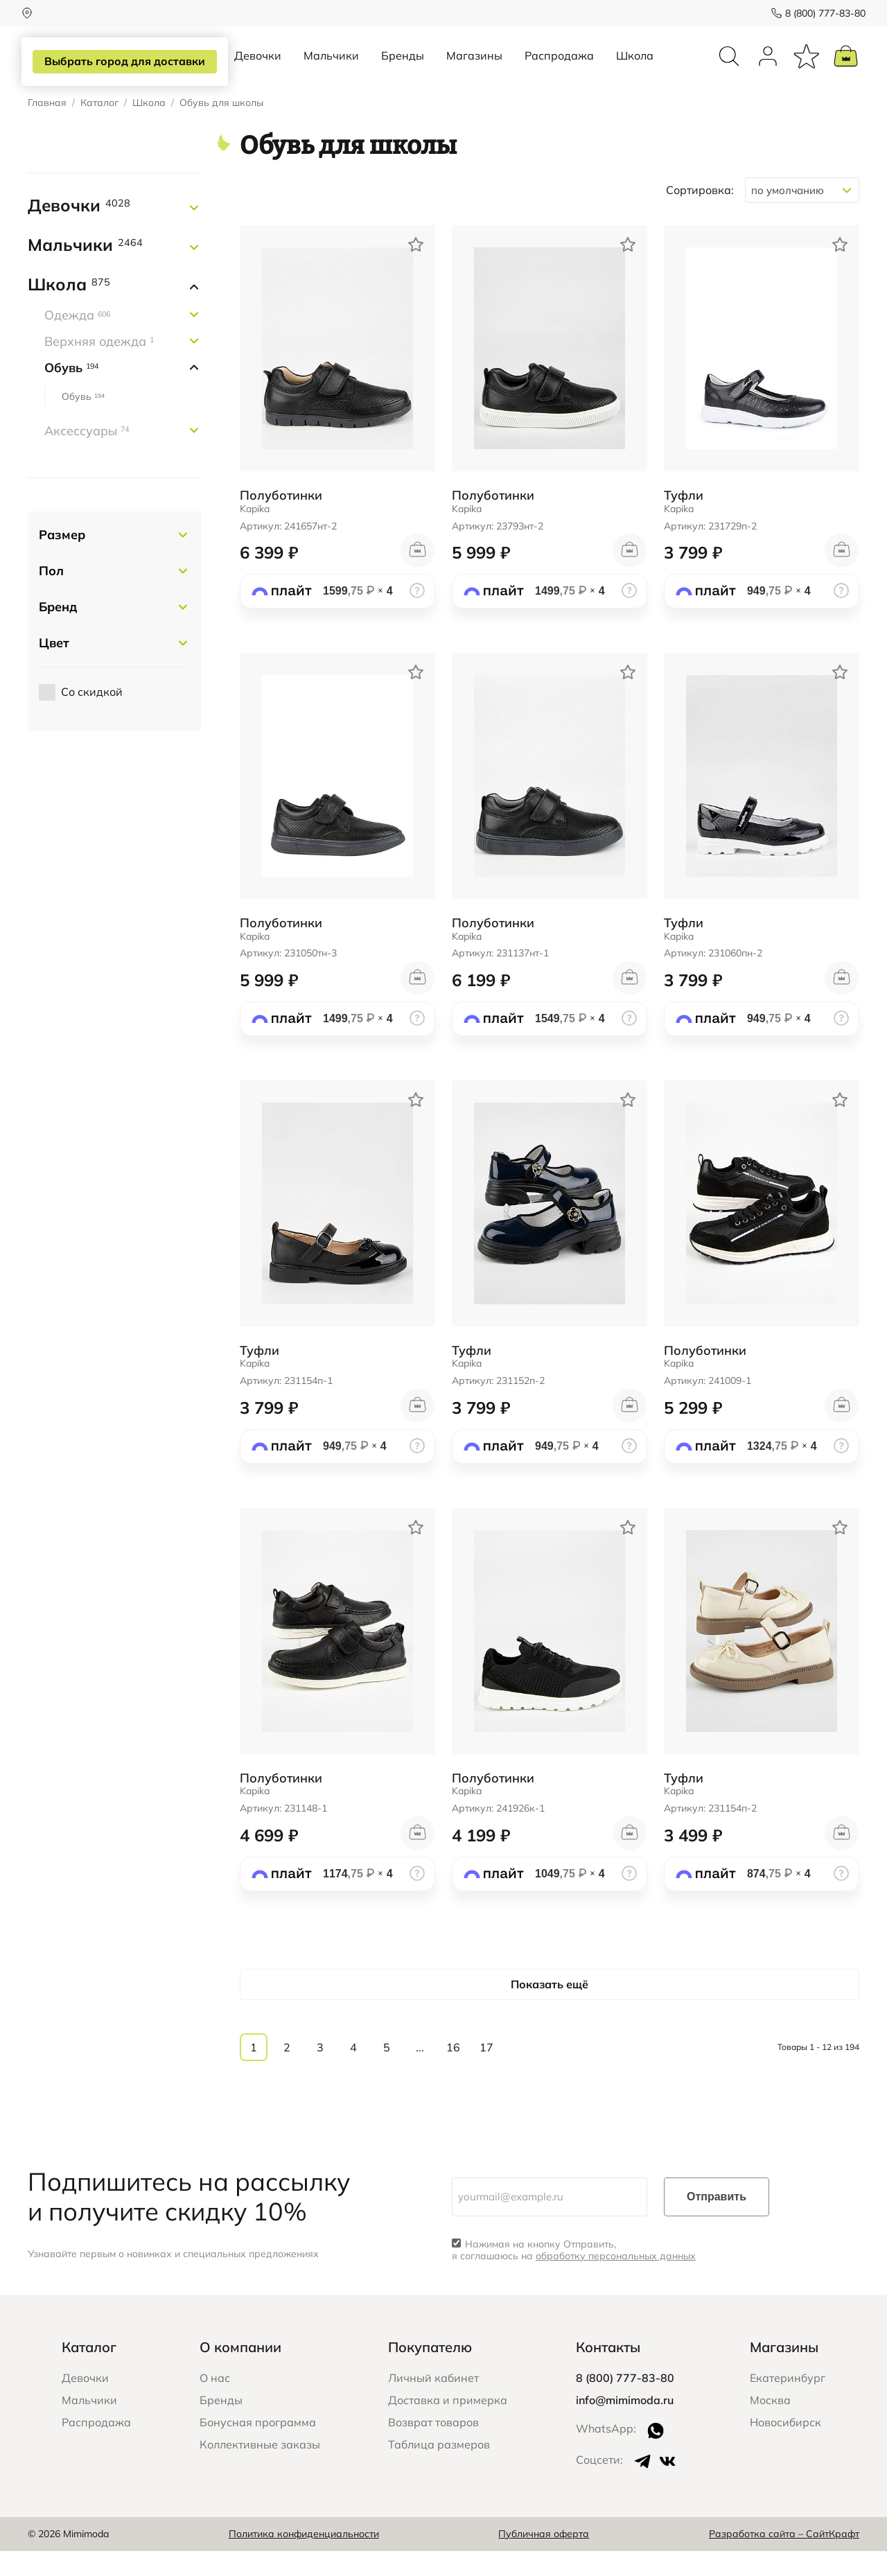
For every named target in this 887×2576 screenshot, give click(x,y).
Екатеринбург (787, 2403)
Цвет (54, 668)
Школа (634, 68)
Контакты (608, 2372)
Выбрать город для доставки (122, 61)
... (420, 2073)
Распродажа (559, 68)
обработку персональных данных (616, 2281)
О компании (240, 2372)
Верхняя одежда (99, 367)
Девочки (257, 68)
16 (453, 2073)
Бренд (58, 632)
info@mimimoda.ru (625, 2426)
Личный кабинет (433, 2403)
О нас (215, 2403)
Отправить (716, 2222)
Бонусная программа (258, 2448)
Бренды (402, 68)
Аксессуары (86, 456)
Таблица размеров (439, 2470)
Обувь (71, 393)
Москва (770, 2426)
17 (486, 2073)
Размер (62, 560)
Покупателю (430, 2372)
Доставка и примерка (447, 2426)
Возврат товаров (433, 2448)
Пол (51, 596)
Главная (47, 128)
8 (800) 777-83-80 (819, 13)
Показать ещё (549, 2009)
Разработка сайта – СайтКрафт (784, 2559)
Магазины (474, 68)
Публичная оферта (543, 2559)
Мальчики (331, 68)
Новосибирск (785, 2448)
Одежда (77, 341)
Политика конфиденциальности (304, 2559)
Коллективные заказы (260, 2470)
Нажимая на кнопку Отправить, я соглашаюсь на (574, 2276)
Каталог (99, 128)
